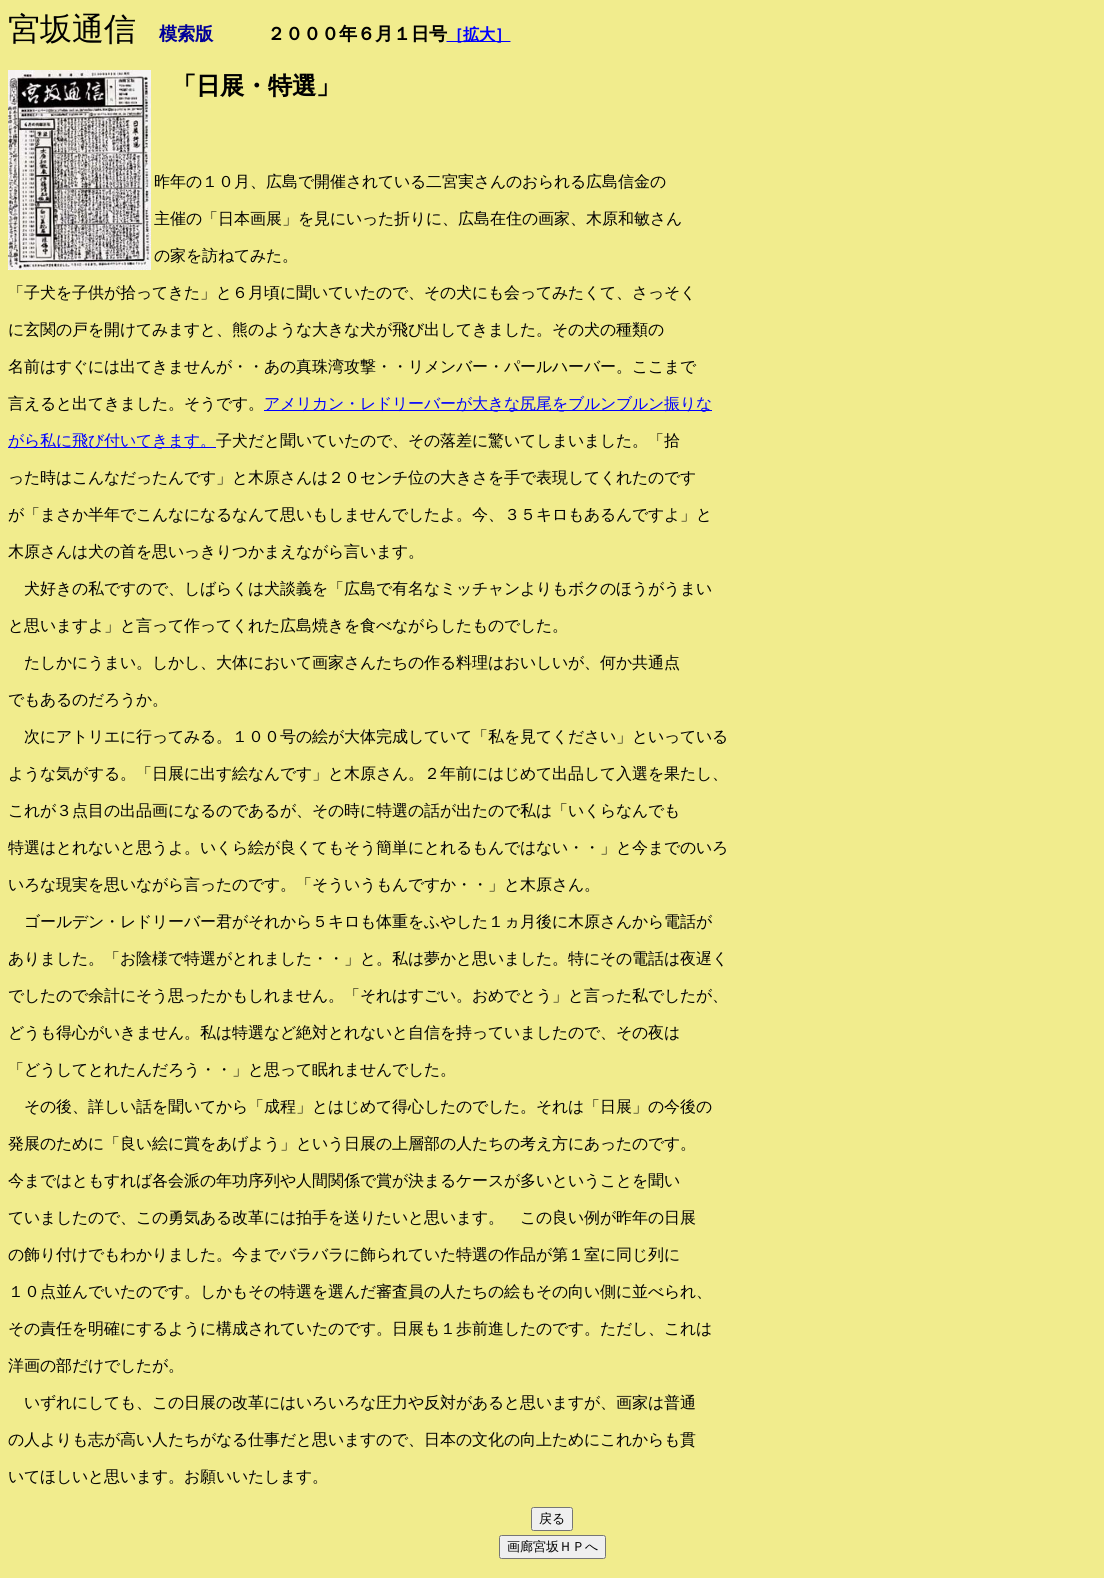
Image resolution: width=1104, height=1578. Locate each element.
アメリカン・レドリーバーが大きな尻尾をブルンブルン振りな (488, 403)
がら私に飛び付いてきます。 (112, 440)
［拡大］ (479, 34)
